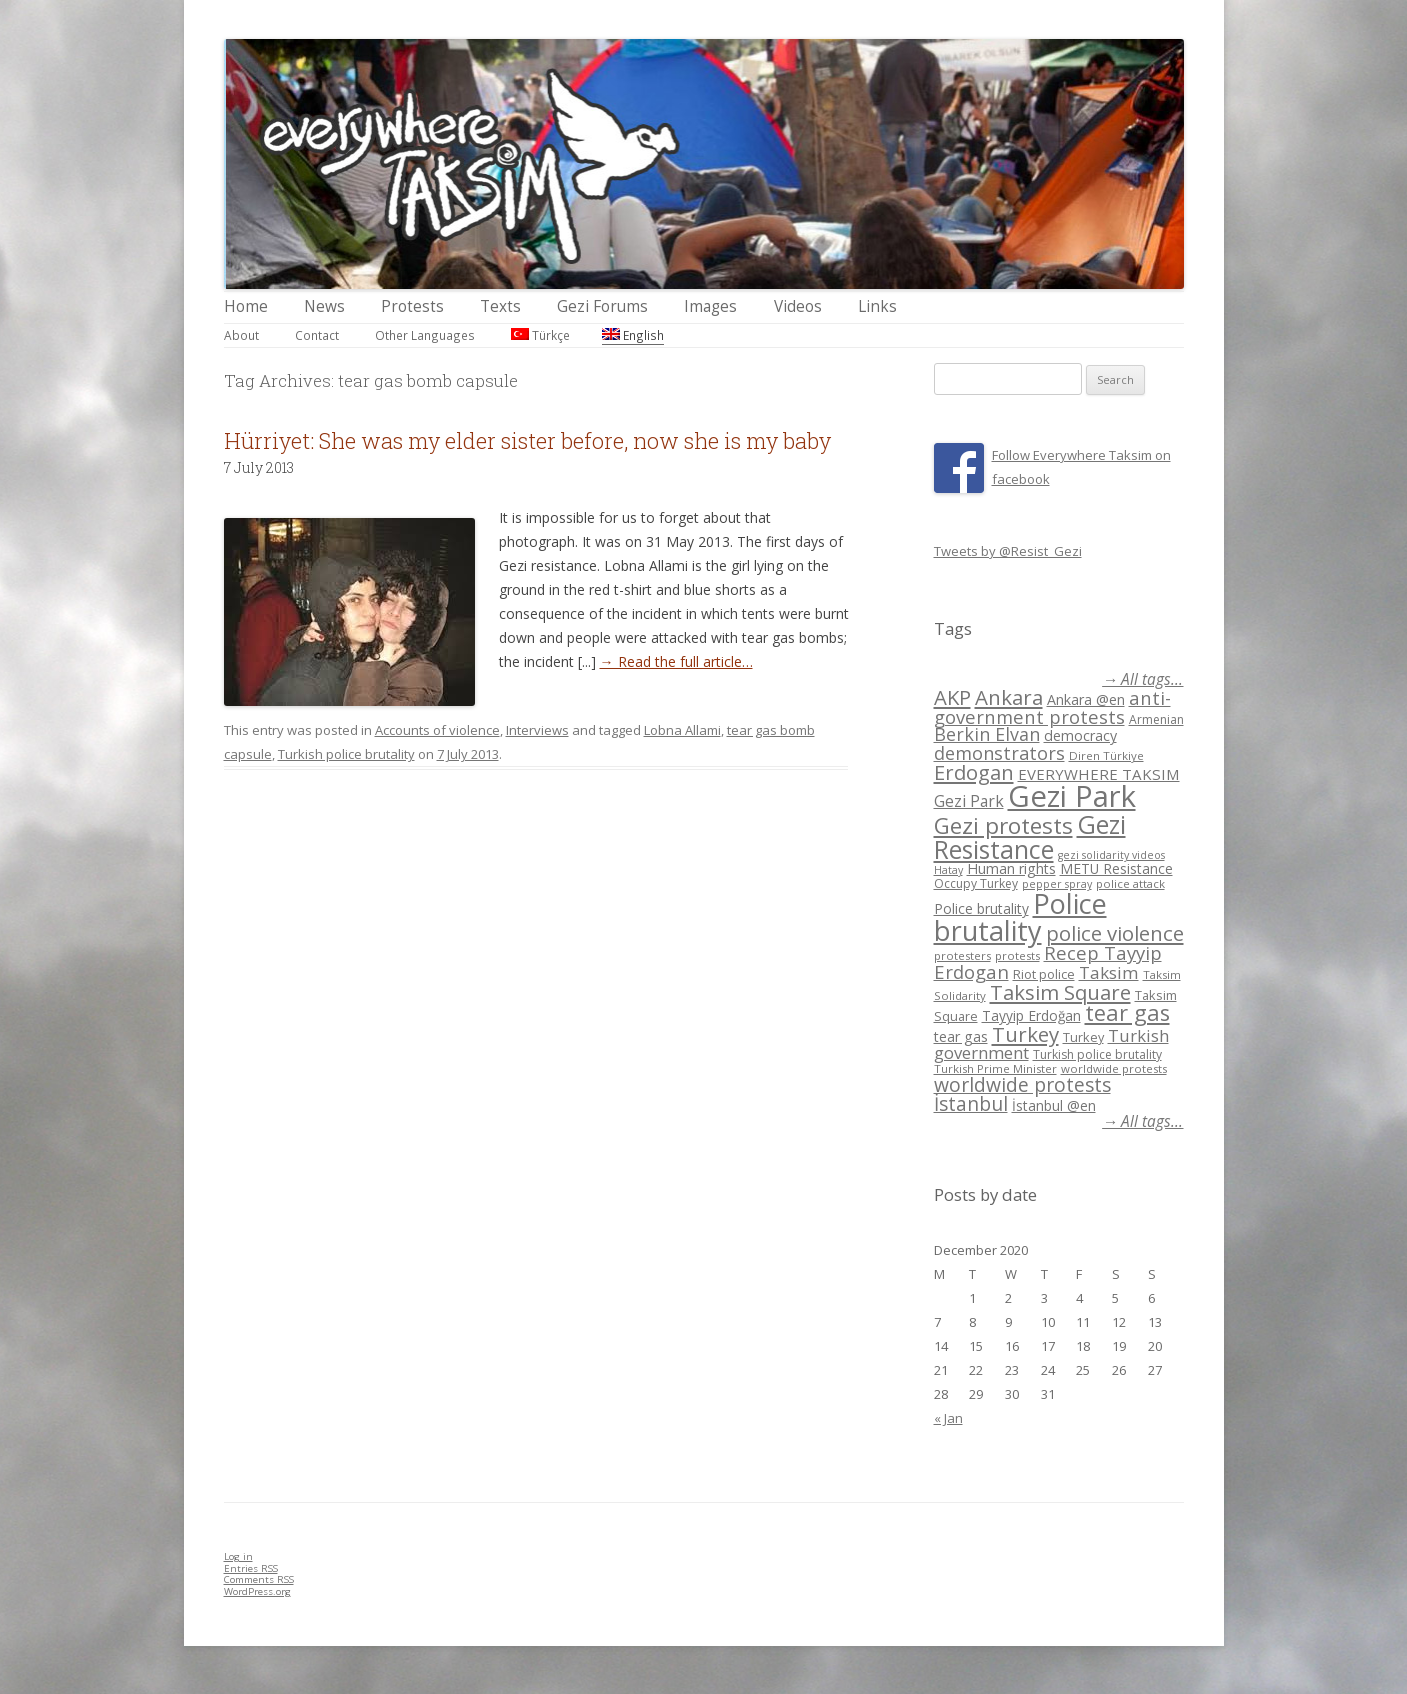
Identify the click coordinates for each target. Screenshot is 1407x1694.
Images (710, 306)
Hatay (948, 870)
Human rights (1011, 868)
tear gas (1127, 1012)
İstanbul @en (1054, 1105)
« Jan (948, 1418)
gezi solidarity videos (1111, 855)
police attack (1130, 883)
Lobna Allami (682, 730)
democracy (1080, 735)
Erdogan (974, 772)
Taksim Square (1060, 992)
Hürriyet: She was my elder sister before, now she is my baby (527, 440)
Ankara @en (1086, 699)
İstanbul (971, 1104)
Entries (251, 1568)
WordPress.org (257, 1591)
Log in (238, 1556)
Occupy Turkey (976, 883)
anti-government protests (1052, 706)
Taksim (1109, 972)
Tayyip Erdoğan (1031, 1015)
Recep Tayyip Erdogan (1048, 962)
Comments (259, 1579)
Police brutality (981, 908)
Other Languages (425, 335)
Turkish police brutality (346, 754)
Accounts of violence (437, 730)
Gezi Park (969, 801)
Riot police (1044, 974)
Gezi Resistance (1030, 836)
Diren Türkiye (1106, 755)
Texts (500, 306)
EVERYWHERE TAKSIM (1099, 774)
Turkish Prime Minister (995, 1068)
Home (246, 306)
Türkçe (540, 335)
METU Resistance (1116, 868)
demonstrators (999, 753)
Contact (317, 335)
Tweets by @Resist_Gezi (1008, 551)
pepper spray (1057, 884)
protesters (962, 955)
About (241, 335)
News (324, 306)
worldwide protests (1114, 1068)
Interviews (537, 730)
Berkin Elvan (987, 734)
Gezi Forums (602, 306)
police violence (1115, 933)
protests (1017, 955)
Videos (798, 306)
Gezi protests (1003, 825)
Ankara (1009, 697)
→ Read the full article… (676, 661)
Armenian (1156, 719)
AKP (952, 697)
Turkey (1025, 1034)
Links (877, 306)
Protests (412, 306)
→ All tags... (1142, 679)
